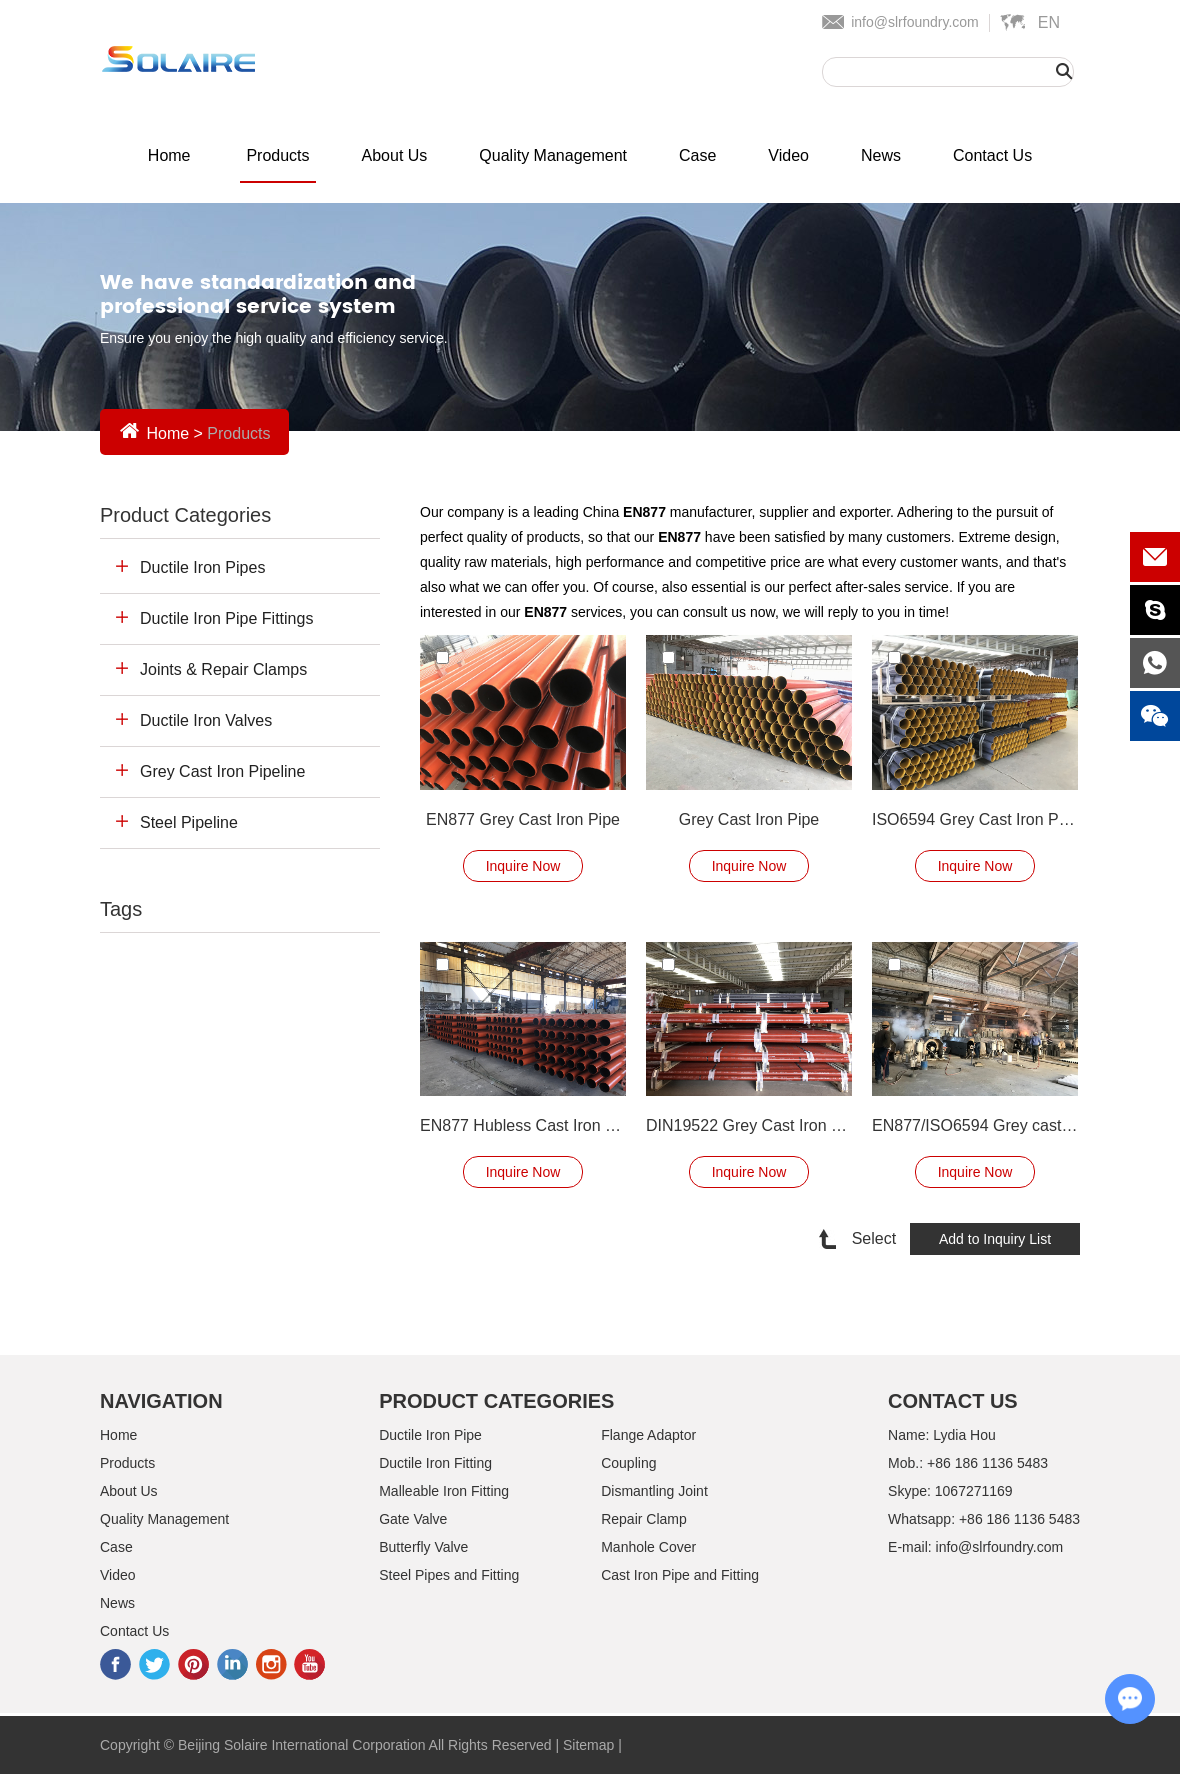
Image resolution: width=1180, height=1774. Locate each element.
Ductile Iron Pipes (202, 567)
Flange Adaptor (648, 1435)
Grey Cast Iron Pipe (749, 819)
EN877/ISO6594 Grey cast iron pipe (975, 1125)
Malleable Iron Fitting (444, 1491)
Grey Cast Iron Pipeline (222, 771)
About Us (395, 155)
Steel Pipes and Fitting (449, 1575)
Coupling (628, 1463)
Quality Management (553, 155)
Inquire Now (523, 866)
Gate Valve (413, 1519)
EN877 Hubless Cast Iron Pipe (523, 1125)
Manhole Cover (648, 1547)
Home (169, 155)
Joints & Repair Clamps (223, 669)
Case (697, 155)
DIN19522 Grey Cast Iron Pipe (749, 1125)
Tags (121, 909)
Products (277, 155)
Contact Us (992, 155)
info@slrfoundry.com (915, 22)
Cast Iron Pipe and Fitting (680, 1575)
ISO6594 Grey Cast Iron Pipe (975, 819)
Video (788, 155)
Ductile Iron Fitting (435, 1463)
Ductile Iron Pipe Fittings (226, 618)
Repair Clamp (644, 1519)
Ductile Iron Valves (206, 720)
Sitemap (588, 1745)
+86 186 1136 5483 (1019, 1519)
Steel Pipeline (189, 822)
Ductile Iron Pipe (430, 1435)
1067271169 (974, 1491)
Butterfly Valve (423, 1547)
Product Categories (185, 515)
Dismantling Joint (654, 1491)
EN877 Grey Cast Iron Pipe (523, 819)
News (881, 155)
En (1049, 22)
